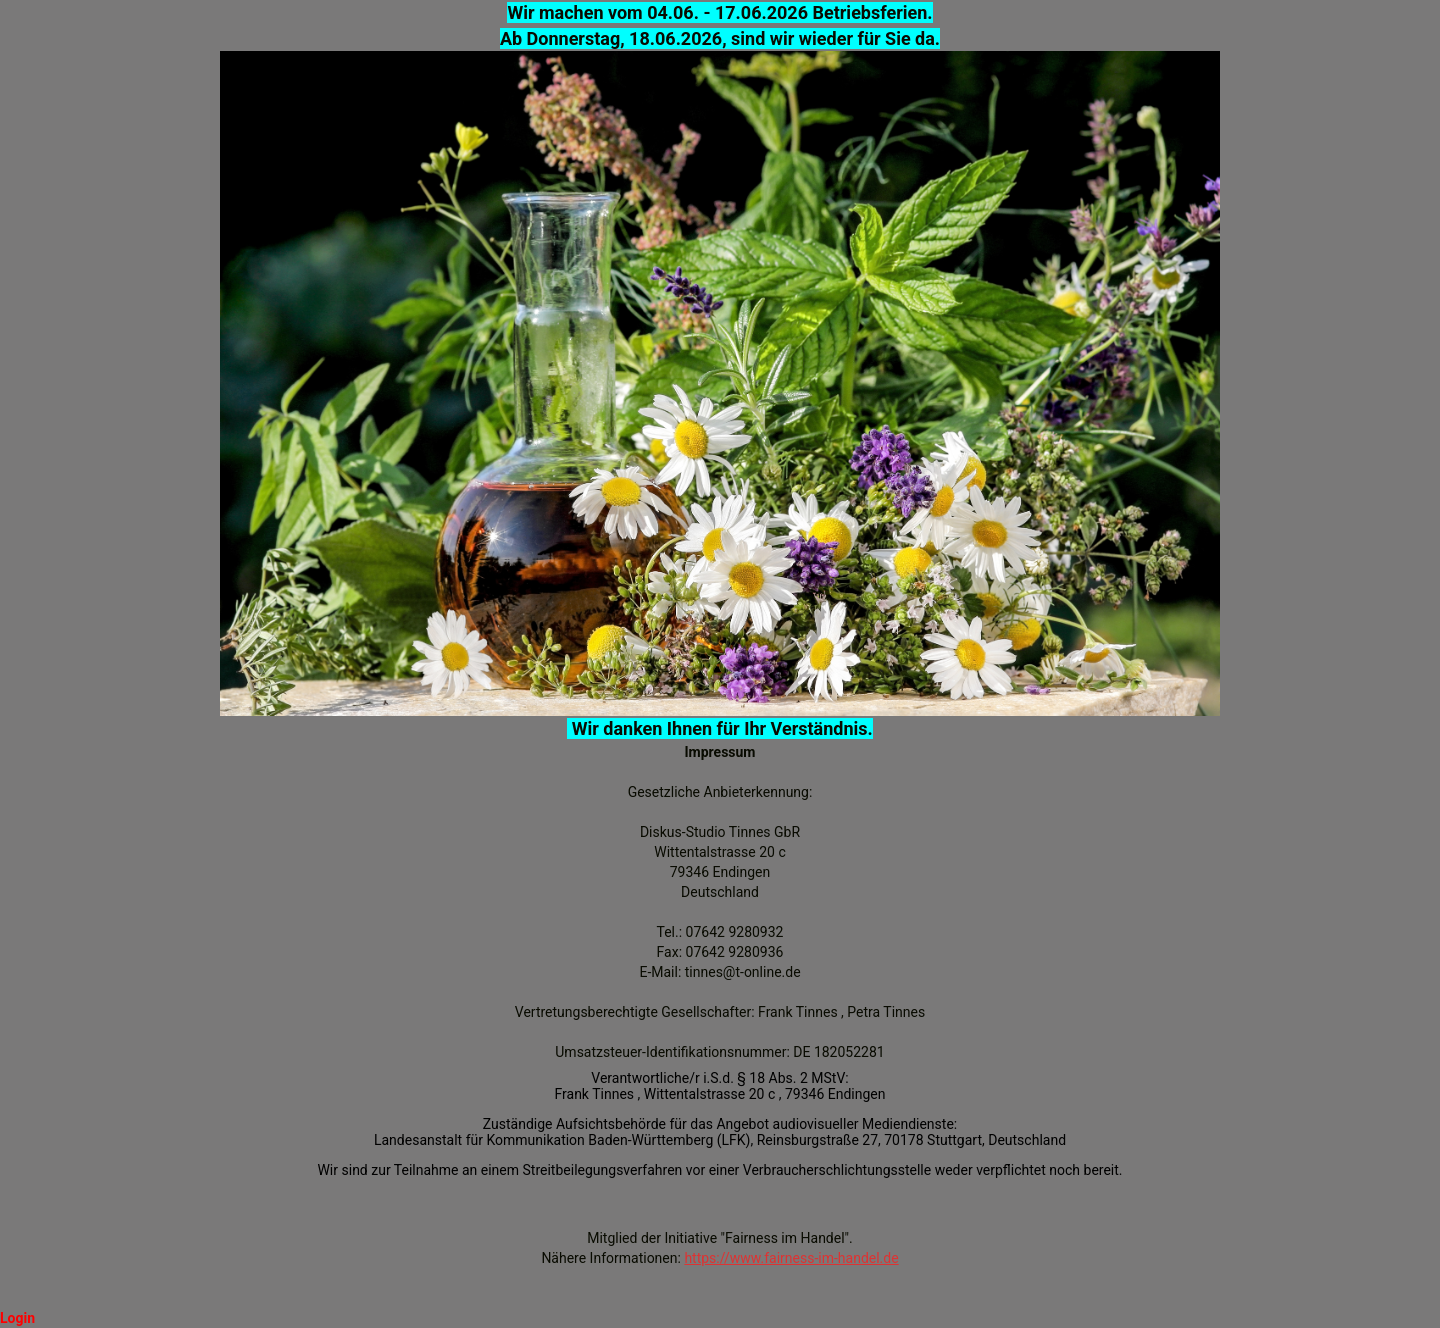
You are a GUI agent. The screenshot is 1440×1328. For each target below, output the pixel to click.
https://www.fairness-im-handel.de (791, 1258)
